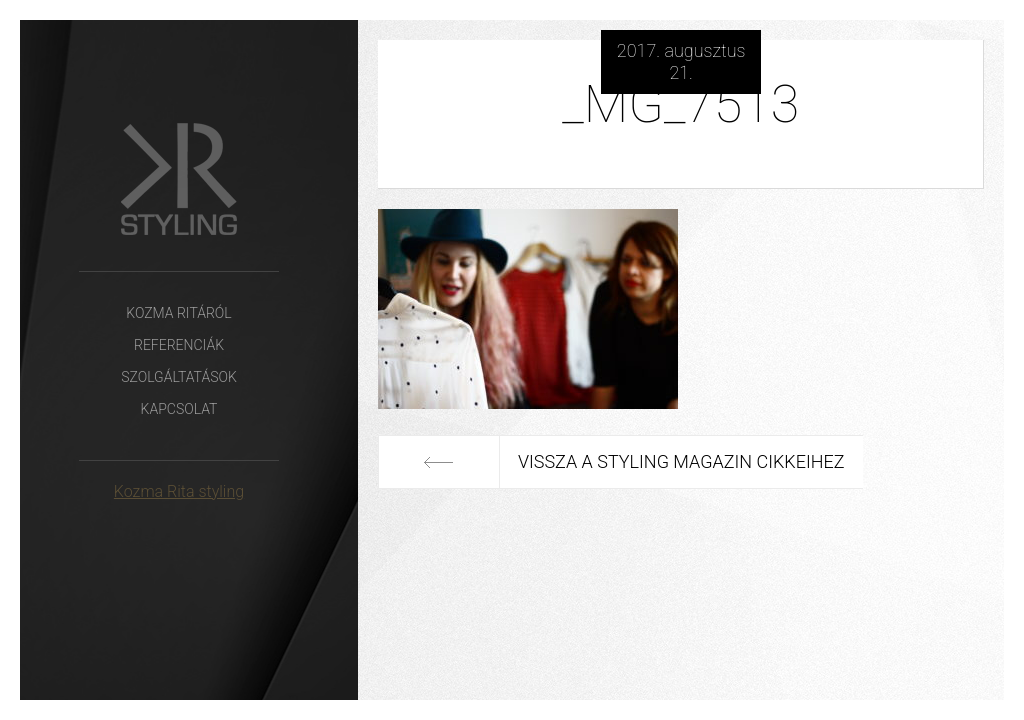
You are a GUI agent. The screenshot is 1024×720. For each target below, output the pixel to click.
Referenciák (179, 345)
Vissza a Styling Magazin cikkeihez (681, 461)
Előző (438, 462)
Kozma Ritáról (178, 313)
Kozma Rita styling (179, 491)
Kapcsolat (179, 409)
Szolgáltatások (179, 377)
